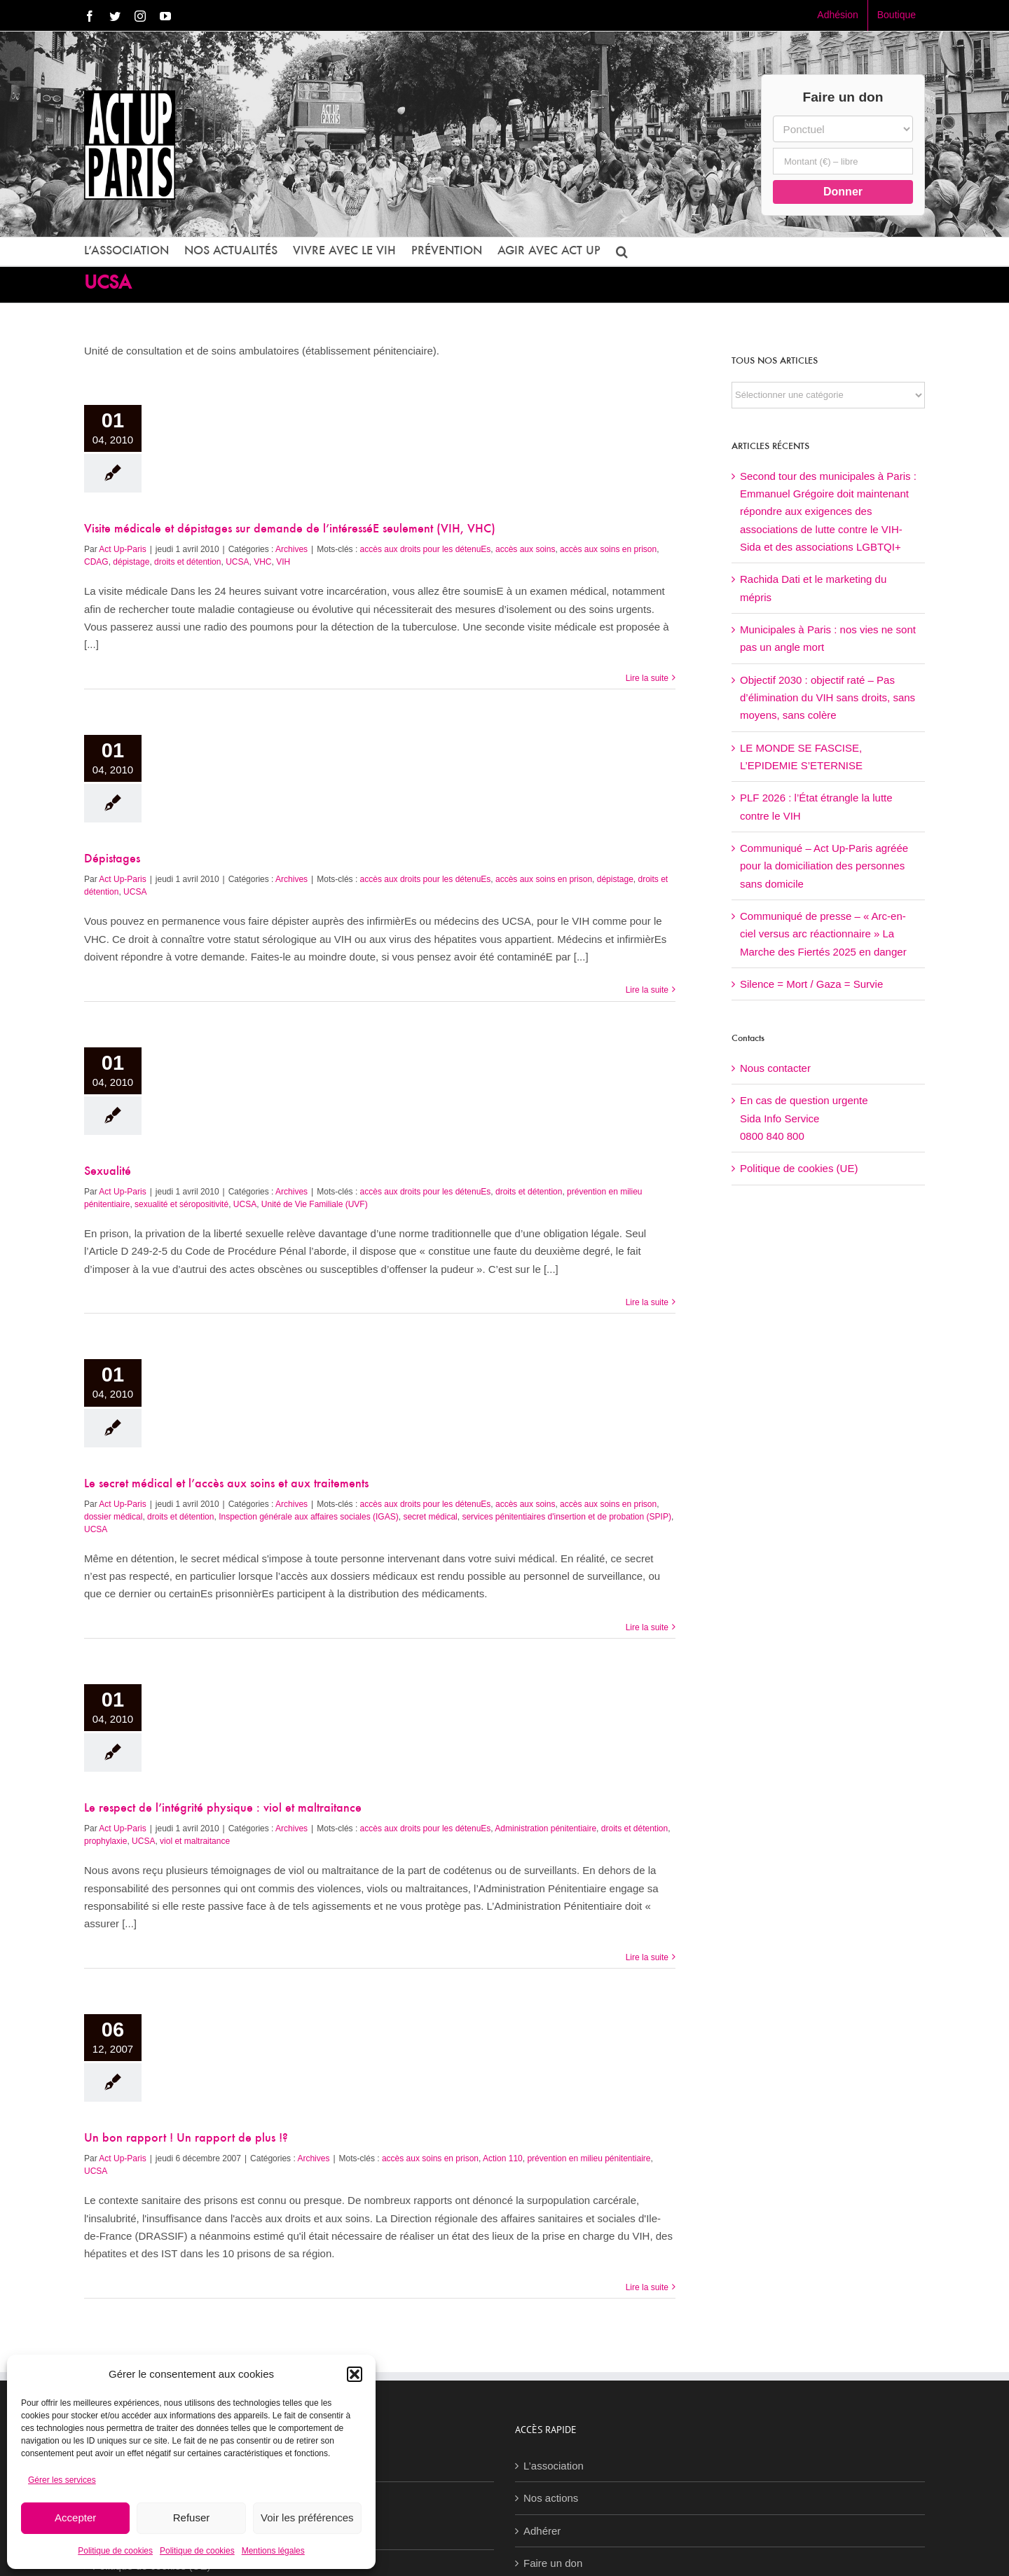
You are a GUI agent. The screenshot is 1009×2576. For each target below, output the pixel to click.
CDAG (96, 562)
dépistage (131, 562)
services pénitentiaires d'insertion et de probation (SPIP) (566, 1517)
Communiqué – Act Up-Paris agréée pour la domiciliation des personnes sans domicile (824, 866)
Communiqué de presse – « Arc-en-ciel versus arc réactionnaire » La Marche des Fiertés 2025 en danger (823, 934)
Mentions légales (273, 2551)
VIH (283, 562)
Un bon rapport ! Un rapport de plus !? (186, 2139)
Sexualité (107, 1172)
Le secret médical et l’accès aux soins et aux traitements (226, 1484)
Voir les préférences (307, 2517)
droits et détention (187, 562)
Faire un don (552, 2563)
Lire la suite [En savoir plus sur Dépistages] (647, 990)
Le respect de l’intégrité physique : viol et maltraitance (223, 1809)
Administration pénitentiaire (545, 1828)
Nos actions (550, 2498)
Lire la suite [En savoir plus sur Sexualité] (647, 1302)
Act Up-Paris (122, 549)
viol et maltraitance (195, 1841)
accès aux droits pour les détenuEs (425, 549)
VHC (262, 562)
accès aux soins (525, 549)
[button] (355, 2374)
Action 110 (503, 2158)
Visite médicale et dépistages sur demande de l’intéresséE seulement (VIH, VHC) (289, 529)
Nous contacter (775, 1068)
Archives (291, 549)
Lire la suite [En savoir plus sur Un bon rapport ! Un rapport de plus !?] (647, 2287)
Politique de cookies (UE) (799, 1168)
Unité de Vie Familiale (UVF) (314, 1204)
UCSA (237, 562)
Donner (843, 192)
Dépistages (112, 859)
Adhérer (542, 2531)
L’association (553, 2466)
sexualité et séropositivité (181, 1204)
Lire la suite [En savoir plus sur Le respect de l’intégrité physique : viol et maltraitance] (647, 1957)
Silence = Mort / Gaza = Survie (811, 984)
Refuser (191, 2517)
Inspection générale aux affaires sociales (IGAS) (309, 1517)
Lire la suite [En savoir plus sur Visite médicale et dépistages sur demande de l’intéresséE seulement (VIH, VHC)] (647, 678)
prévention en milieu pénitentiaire (588, 2158)
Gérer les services (62, 2480)
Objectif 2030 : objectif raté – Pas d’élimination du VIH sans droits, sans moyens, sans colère (827, 698)
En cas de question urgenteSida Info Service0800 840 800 (804, 1118)
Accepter (75, 2517)
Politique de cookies (115, 2551)
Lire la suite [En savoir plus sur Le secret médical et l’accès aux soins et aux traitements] (647, 1627)
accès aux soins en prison (608, 549)
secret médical (430, 1517)
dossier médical (113, 1517)
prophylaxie (105, 1841)
